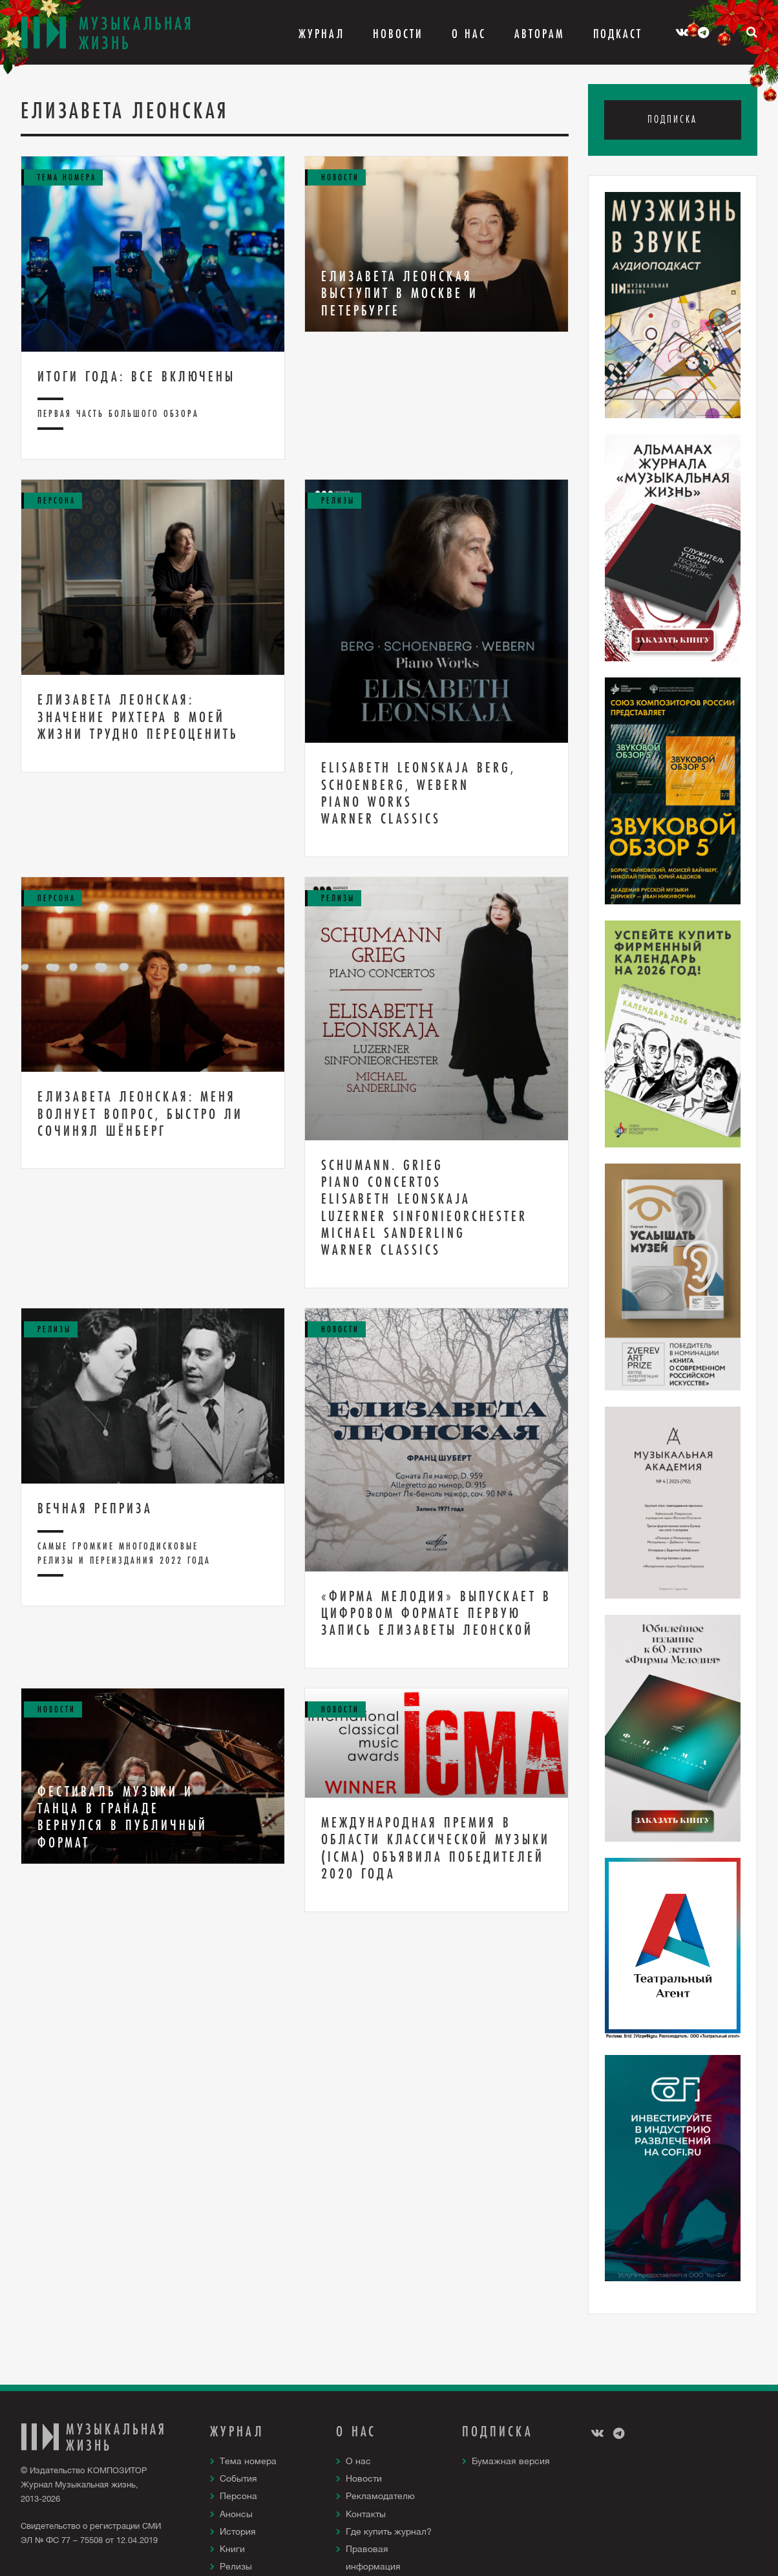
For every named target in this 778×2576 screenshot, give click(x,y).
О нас (358, 2461)
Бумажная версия (511, 2461)
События (238, 2478)
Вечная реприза (94, 1508)
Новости (398, 33)
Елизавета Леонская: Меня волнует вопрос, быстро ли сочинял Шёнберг (140, 1113)
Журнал (321, 33)
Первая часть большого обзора (118, 413)
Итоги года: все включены (136, 376)
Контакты (366, 2514)
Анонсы (236, 2514)
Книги (232, 2549)
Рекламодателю (380, 2496)
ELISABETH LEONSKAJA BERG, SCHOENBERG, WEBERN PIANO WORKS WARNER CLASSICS (418, 792)
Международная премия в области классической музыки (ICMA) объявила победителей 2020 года (435, 1847)
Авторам (539, 33)
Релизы (236, 2566)
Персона (238, 2496)
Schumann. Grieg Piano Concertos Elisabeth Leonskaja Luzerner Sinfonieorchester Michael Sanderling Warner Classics (424, 1207)
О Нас (469, 33)
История (238, 2531)
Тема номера (248, 2461)
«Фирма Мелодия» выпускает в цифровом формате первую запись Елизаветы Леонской (436, 1613)
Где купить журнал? (389, 2531)
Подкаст (617, 33)
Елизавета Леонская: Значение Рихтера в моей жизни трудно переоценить (137, 716)
